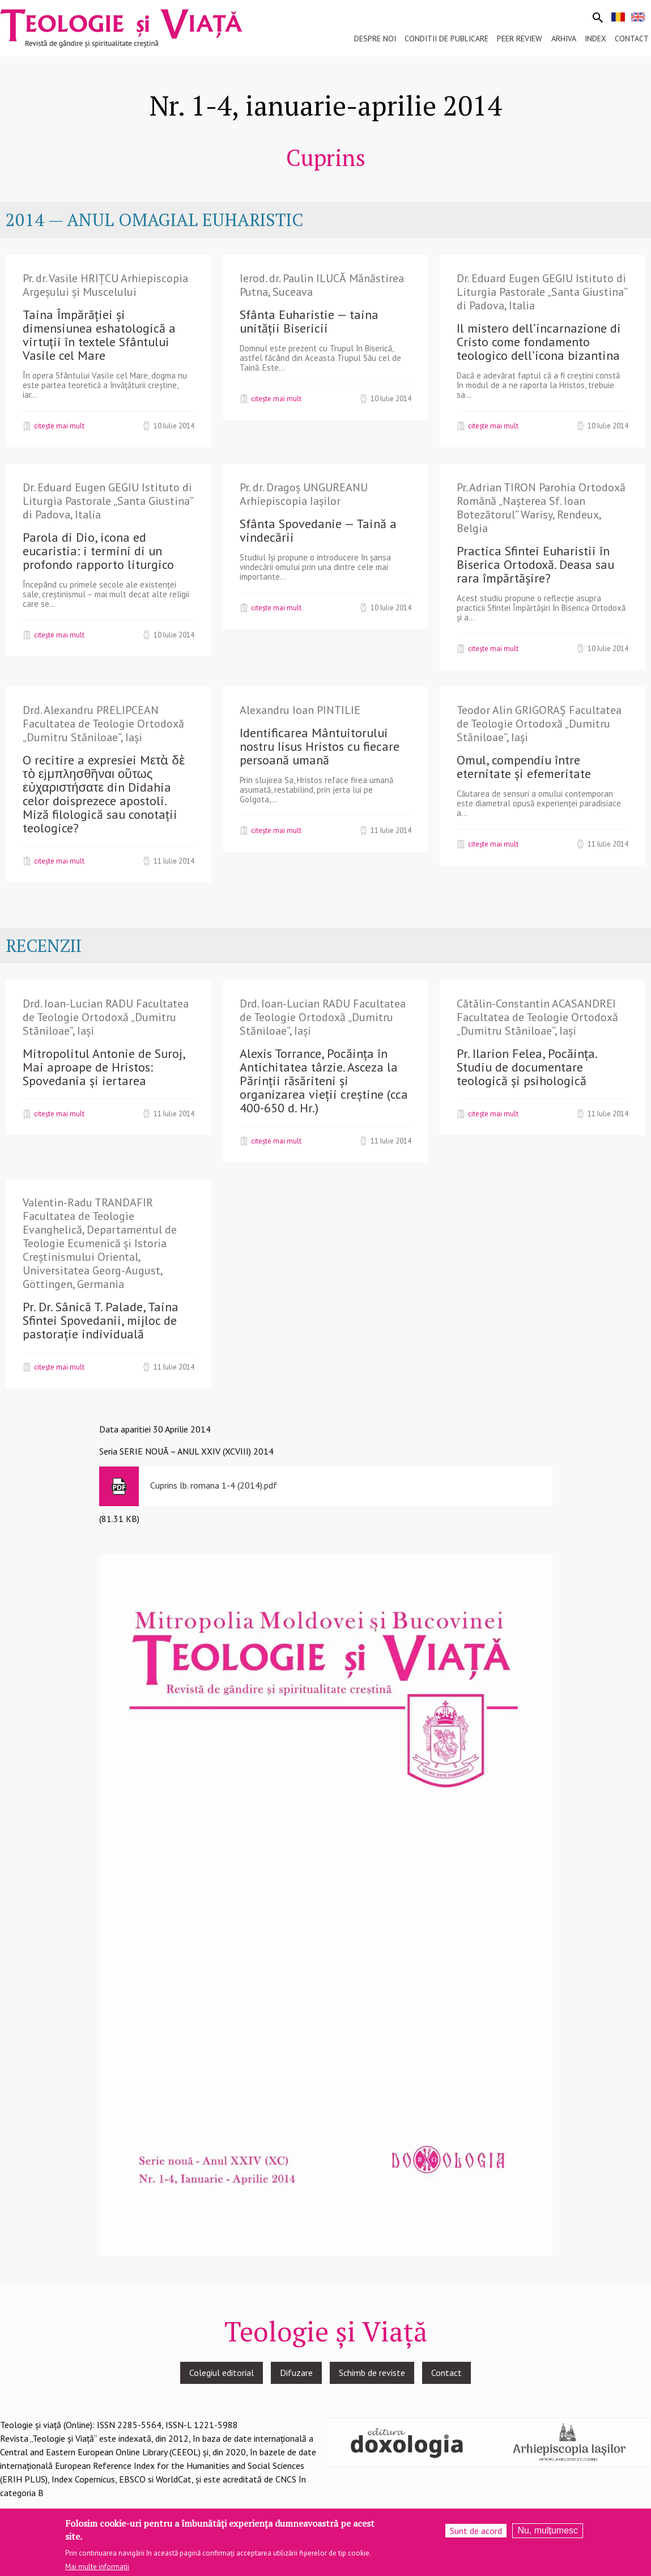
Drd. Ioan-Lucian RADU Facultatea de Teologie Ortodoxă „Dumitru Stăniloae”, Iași (106, 1017)
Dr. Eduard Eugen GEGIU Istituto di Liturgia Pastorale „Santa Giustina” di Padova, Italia (542, 292)
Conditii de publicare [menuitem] (446, 38)
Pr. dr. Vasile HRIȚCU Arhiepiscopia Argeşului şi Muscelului (105, 285)
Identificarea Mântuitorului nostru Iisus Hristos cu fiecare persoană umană (319, 746)
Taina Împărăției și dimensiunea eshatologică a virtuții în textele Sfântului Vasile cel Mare (99, 335)
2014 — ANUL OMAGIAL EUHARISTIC (154, 219)
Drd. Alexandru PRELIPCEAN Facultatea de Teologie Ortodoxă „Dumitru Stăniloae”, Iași (103, 724)
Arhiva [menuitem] (563, 38)
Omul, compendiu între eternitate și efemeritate (524, 766)
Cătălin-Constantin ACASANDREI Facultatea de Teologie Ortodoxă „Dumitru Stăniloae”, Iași (537, 1017)
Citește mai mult (59, 425)
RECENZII (44, 945)
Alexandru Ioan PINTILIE (300, 710)
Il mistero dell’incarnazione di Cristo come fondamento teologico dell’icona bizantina (539, 341)
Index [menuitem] (595, 38)
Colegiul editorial (221, 2372)
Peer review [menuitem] (519, 38)
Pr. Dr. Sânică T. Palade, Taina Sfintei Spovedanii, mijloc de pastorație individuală (100, 1320)
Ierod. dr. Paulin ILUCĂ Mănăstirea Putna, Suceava (322, 285)
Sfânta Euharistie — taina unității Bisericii (309, 321)
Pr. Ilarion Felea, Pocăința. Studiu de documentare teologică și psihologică (527, 1067)
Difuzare (296, 2372)
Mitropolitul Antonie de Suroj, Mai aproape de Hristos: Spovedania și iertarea (104, 1067)
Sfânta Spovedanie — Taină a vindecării (318, 530)
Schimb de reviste (372, 2372)
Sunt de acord (476, 2533)
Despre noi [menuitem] (375, 38)
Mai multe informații (97, 2569)
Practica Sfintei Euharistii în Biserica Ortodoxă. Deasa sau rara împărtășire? (535, 564)
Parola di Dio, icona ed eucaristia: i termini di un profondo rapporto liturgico (98, 550)
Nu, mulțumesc (547, 2533)
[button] (325, 1903)
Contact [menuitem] (632, 38)
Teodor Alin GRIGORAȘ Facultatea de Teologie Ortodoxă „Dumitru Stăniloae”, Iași (539, 724)
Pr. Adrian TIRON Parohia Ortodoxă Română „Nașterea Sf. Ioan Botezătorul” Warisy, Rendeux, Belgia (541, 507)
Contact (446, 2372)
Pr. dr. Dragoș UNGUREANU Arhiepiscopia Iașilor (304, 494)
